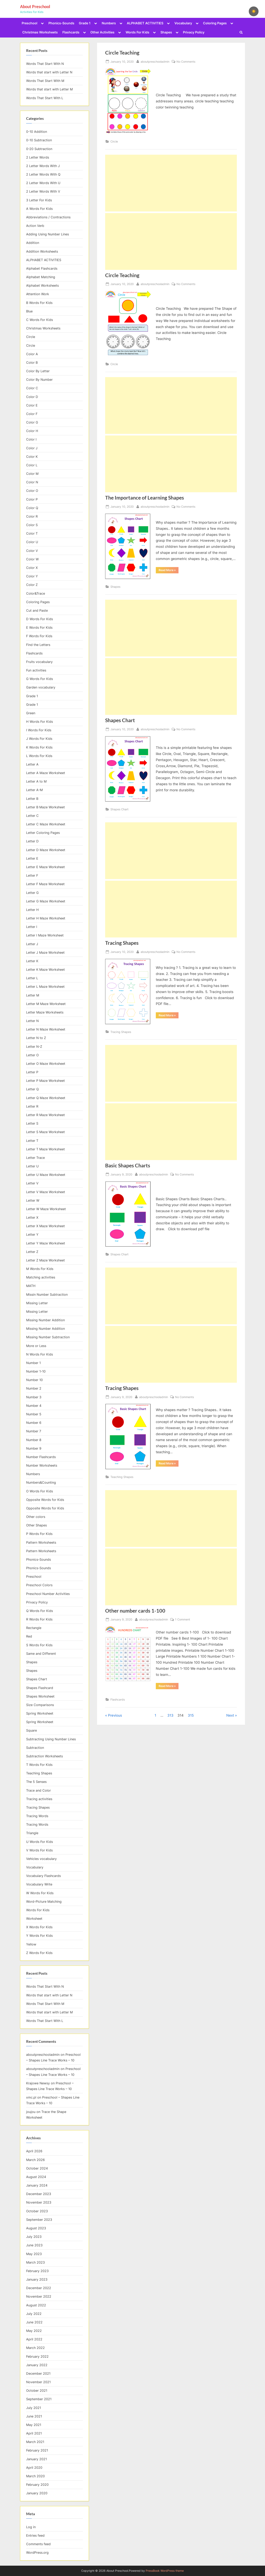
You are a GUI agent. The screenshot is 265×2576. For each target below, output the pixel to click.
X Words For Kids (39, 1927)
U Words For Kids (39, 1842)
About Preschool (35, 6)
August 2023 (36, 2228)
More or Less (36, 1346)
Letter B (32, 799)
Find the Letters (38, 645)
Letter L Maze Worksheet (45, 986)
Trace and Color (38, 1790)
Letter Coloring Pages (43, 833)
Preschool (29, 23)
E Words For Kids (39, 627)
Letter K (32, 961)
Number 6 (33, 1423)
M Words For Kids (39, 1269)
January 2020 (36, 2493)
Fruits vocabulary (39, 662)
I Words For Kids (38, 730)
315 (191, 1715)
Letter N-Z (34, 1047)
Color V (32, 551)
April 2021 (34, 2433)
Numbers (109, 23)
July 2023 (34, 2237)
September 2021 (38, 2399)
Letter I (31, 927)
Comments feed (38, 2544)
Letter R (32, 1106)
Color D (32, 397)
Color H (32, 431)
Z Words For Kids (39, 1953)
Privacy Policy (193, 32)
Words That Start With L (44, 98)
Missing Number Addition (45, 1320)
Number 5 (33, 1414)
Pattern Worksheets (41, 1542)
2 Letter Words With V (43, 191)
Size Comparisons (40, 1705)
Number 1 (33, 1363)
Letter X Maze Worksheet (45, 1226)
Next (230, 1715)
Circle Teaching (122, 53)
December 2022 (38, 2288)
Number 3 (33, 1397)
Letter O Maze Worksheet (45, 1064)
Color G (32, 422)
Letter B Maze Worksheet (45, 807)
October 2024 (37, 2168)
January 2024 (36, 2185)
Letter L (32, 978)
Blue (29, 311)
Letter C (32, 816)
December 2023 (38, 2194)
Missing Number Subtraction (48, 1337)
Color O (32, 491)
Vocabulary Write (39, 1884)
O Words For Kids (39, 1491)
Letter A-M (34, 790)
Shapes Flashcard (39, 1688)
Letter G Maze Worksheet (45, 901)
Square (31, 1730)
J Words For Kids (39, 739)
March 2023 (35, 2262)
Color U (32, 542)
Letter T (32, 1141)
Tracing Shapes (122, 943)
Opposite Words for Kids (45, 1500)
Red (29, 1636)
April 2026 (34, 2151)
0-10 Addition (36, 132)
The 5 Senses (36, 1782)
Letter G (32, 893)
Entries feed (35, 2535)
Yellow (31, 1944)
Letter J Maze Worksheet (45, 952)
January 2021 (36, 2459)
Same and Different (41, 1654)
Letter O (32, 1055)
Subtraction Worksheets (44, 1756)
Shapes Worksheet (40, 1696)
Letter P (32, 1072)
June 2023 (34, 2245)
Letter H (32, 910)
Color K (32, 457)
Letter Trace (35, 1158)
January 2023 (36, 2279)
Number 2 (33, 1388)
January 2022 (36, 2365)
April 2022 (34, 2339)
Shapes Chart (120, 720)
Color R (32, 516)
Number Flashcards (41, 1457)
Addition (32, 243)
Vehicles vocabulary (41, 1859)
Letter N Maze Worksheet (45, 1029)
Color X (32, 568)
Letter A (32, 764)
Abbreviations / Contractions (48, 217)
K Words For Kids (39, 747)
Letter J (32, 944)
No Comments (185, 61)
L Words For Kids (39, 756)
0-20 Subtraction (39, 149)
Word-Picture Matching (44, 1901)
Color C (32, 388)
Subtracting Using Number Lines (51, 1739)
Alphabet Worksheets (42, 285)
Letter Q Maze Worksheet (45, 1098)
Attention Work (37, 294)
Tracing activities (39, 1799)
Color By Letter (38, 371)
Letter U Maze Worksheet (45, 1175)
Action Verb (35, 226)
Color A (32, 354)
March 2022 (35, 2348)
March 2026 (35, 2160)
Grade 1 (85, 23)
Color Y (32, 576)
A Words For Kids (39, 209)
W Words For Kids (39, 1893)
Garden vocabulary (40, 687)
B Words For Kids (39, 303)
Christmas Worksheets (40, 32)
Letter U (32, 1166)
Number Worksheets (41, 1465)
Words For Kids (137, 32)
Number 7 (33, 1431)
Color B (32, 362)
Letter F (32, 875)
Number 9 (33, 1448)
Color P (32, 499)
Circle (114, 141)
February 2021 (37, 2450)
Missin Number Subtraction (47, 1294)
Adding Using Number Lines (47, 234)
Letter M (32, 995)
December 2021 (38, 2373)
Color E (32, 405)
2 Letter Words (37, 157)
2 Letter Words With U (43, 183)
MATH (30, 1286)
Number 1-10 (36, 1371)
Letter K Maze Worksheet (45, 969)
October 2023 (37, 2211)
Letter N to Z (36, 1038)
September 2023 (39, 2220)
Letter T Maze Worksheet (45, 1149)
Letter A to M (36, 781)
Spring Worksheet (39, 1713)
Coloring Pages (215, 23)
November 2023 (38, 2202)
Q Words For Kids (39, 1611)
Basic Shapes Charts (127, 1165)
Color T (32, 533)
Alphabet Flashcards (41, 268)
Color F (31, 414)
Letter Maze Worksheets (44, 1012)
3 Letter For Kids (39, 200)
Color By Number (39, 379)
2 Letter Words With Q (43, 174)
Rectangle (33, 1628)
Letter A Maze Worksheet (45, 773)
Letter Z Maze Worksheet (45, 1260)
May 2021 (33, 2425)
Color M (32, 474)
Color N (32, 482)
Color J (31, 448)
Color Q (32, 508)
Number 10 (34, 1380)
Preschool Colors (39, 1585)
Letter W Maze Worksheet (46, 1209)
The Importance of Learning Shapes (144, 498)
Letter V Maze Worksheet (45, 1192)
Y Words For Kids (39, 1936)
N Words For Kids (39, 1354)
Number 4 (33, 1406)
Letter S (32, 1123)
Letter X (32, 1217)
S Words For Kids (39, 1645)
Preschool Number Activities (48, 1594)
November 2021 (38, 2382)
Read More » (168, 570)
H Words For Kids (39, 722)
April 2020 (34, 2468)
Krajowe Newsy (38, 2083)
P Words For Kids (39, 1534)
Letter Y (32, 1234)
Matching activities (40, 1277)
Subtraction (35, 1748)
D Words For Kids (39, 619)
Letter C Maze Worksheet (45, 824)
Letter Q (32, 1089)
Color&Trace (35, 593)
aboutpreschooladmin (155, 61)
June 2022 (34, 2322)
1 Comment (182, 1619)
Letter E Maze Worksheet (45, 867)
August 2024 (36, 2177)
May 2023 (34, 2254)
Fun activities (36, 670)
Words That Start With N (45, 64)
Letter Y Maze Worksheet (45, 1243)
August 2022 (36, 2305)
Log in (31, 2527)
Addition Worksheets (42, 251)
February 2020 (37, 2485)
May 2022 (34, 2331)
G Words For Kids (39, 679)
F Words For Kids (39, 636)
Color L (31, 465)
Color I (31, 439)
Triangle (32, 1833)
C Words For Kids (39, 320)
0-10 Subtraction (39, 140)
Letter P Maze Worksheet (45, 1081)
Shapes (166, 32)
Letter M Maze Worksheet (46, 1004)
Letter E (32, 858)
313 (170, 1715)
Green (30, 713)
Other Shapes (36, 1525)
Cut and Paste (37, 610)
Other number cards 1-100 (135, 1611)
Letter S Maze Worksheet (45, 1132)
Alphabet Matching (40, 277)
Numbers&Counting (41, 1482)
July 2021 (33, 2408)
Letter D (32, 841)
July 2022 (34, 2314)
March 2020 (35, 2476)
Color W (32, 559)
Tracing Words (37, 1816)
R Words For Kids (39, 1619)
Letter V (32, 1183)
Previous (115, 1715)
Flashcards (70, 32)
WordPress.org (37, 2552)
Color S (32, 525)
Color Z (32, 585)
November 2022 (38, 2296)
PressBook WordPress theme (165, 2570)
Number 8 (33, 1440)
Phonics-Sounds (61, 23)
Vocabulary (183, 23)
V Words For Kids (39, 1850)
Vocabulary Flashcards (43, 1876)
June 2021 (34, 2416)
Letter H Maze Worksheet (45, 918)
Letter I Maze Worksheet (45, 935)
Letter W (32, 1200)
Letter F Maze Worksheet (45, 884)
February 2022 (37, 2356)
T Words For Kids (39, 1765)
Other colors (35, 1517)
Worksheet (34, 1918)
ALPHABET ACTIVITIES (145, 23)
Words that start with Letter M (49, 89)
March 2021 (35, 2442)
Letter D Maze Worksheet (45, 850)
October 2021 (36, 2390)
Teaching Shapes (121, 1477)
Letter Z (32, 1252)
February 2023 (37, 2271)
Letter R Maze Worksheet (45, 1115)
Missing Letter (37, 1303)
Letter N (32, 1021)
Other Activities (102, 32)
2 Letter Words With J (43, 166)
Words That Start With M (45, 81)
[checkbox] (254, 11)
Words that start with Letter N (49, 72)
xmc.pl (31, 2097)
